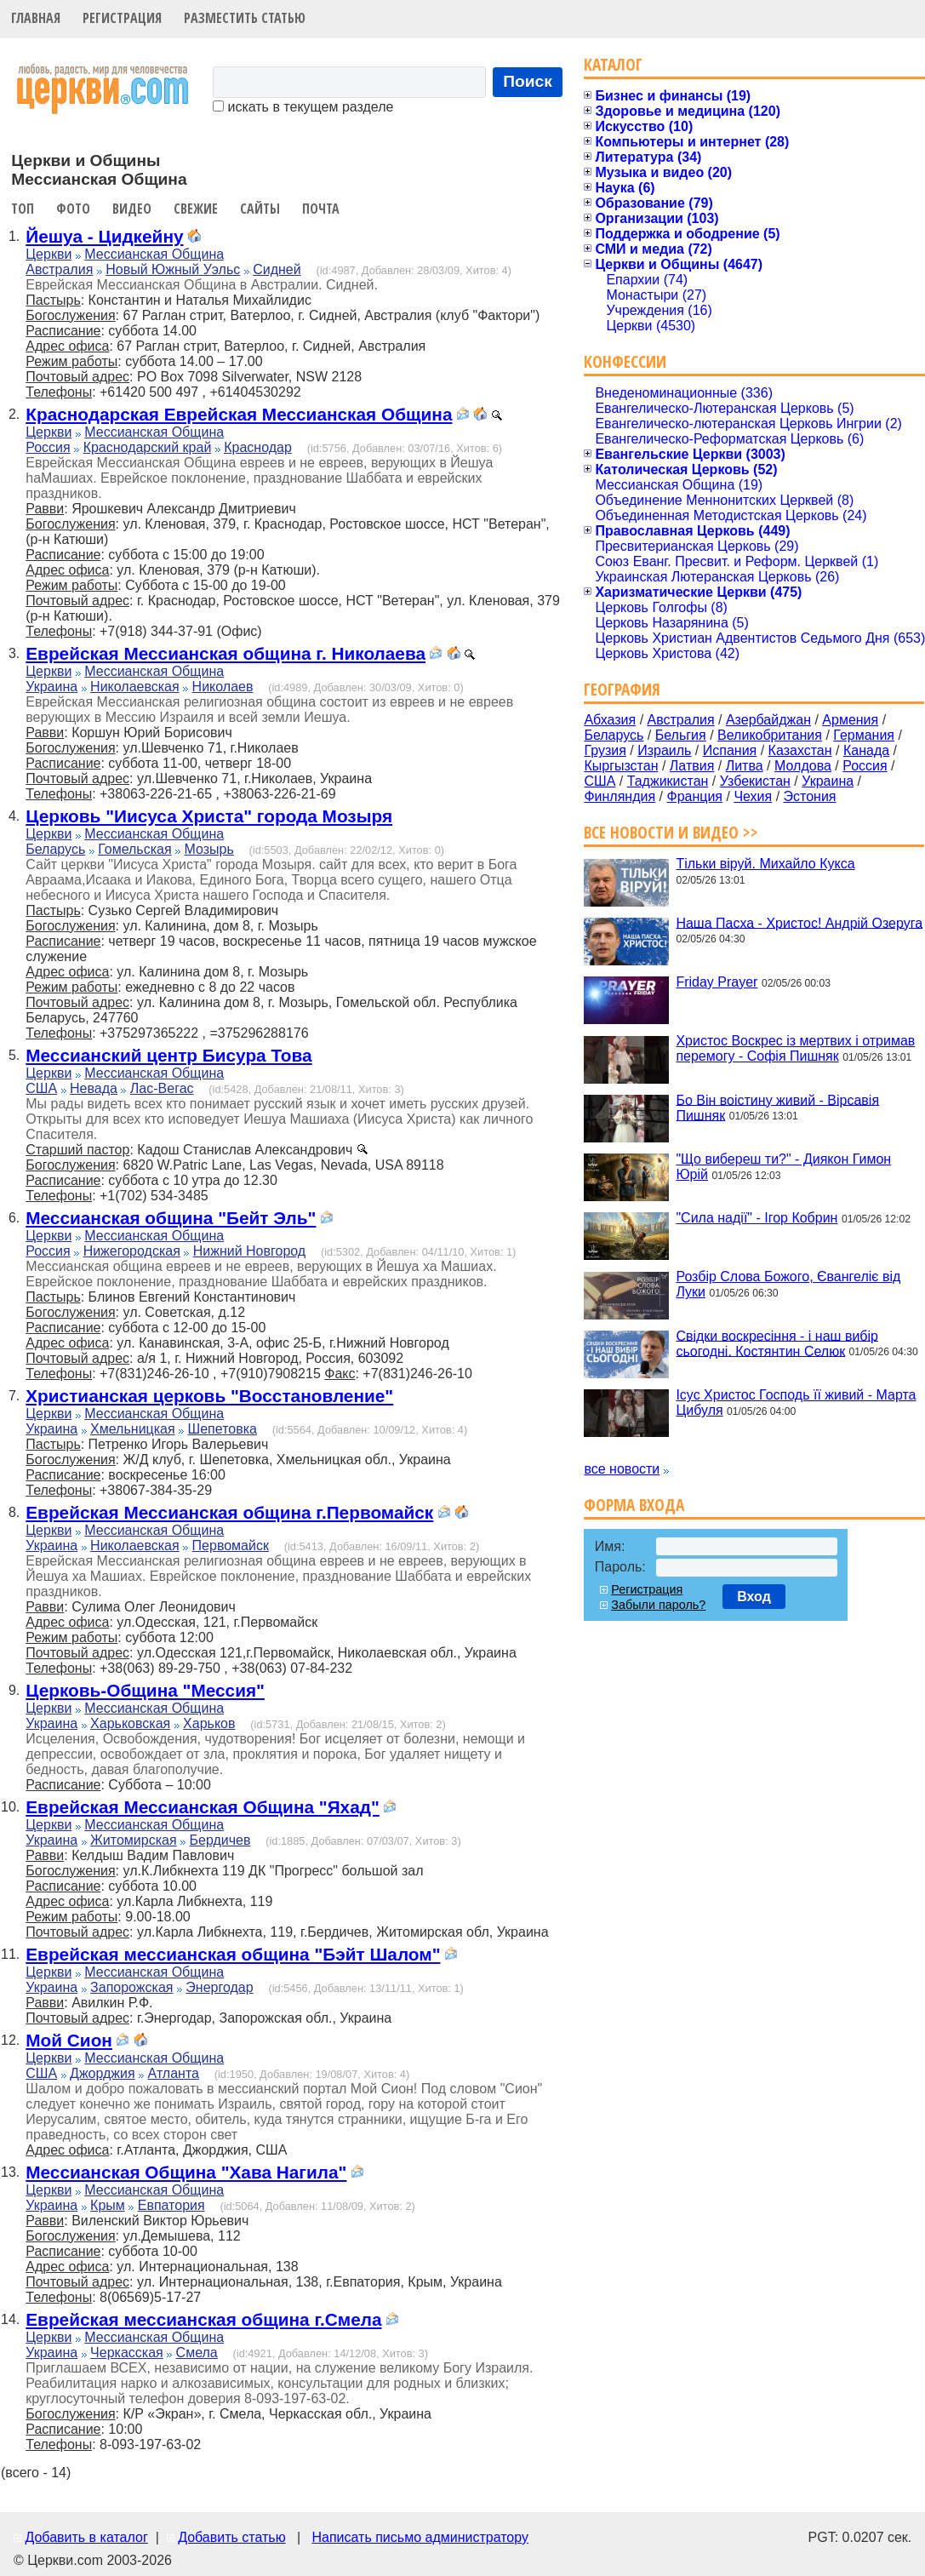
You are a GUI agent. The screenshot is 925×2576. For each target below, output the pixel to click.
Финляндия (619, 796)
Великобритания (769, 735)
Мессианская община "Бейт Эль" (171, 1218)
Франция (694, 796)
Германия (863, 735)
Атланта (173, 2073)
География (622, 689)
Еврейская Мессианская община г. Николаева (225, 653)
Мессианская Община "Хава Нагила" (186, 2172)
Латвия (692, 765)
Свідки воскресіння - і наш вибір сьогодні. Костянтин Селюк (777, 1343)
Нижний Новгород (249, 1251)
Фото (73, 208)
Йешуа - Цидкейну (104, 236)
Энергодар (219, 1987)
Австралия (59, 269)
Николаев (223, 686)
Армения (850, 720)
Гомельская (134, 849)
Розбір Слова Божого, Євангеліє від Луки (788, 1284)
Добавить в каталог (86, 2537)
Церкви (48, 254)
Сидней (277, 269)
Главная (35, 18)
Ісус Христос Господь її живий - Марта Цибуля (796, 1402)
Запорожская (131, 1987)
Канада (866, 750)
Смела (197, 2352)
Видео (131, 208)
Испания (730, 750)
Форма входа (634, 1504)
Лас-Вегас (162, 1088)
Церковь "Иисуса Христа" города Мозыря (209, 816)
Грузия (604, 750)
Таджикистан (668, 781)
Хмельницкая (132, 1429)
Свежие (196, 208)
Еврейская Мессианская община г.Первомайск (229, 1512)
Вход (754, 1596)
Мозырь (209, 849)
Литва (744, 765)
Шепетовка (222, 1429)
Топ (22, 208)
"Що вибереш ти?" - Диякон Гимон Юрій (783, 1167)
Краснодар (258, 447)
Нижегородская (131, 1251)
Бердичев (220, 1840)
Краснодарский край (147, 447)
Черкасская (126, 2352)
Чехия (753, 796)
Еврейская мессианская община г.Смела (203, 2319)
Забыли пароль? (658, 1604)
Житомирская (133, 1840)
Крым (107, 2205)
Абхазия (610, 720)
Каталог (613, 64)
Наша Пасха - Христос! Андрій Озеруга (799, 922)
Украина (51, 686)
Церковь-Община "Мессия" (145, 1690)
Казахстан (800, 750)
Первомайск (230, 1545)
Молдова (802, 765)
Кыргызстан (621, 765)
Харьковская (130, 1723)
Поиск (527, 81)
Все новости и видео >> (671, 832)
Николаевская (135, 686)
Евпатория (171, 2205)
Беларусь (55, 849)
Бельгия (680, 735)
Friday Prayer (716, 982)
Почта (321, 208)
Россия (48, 447)
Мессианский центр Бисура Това (168, 1055)
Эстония (810, 796)
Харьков (209, 1723)
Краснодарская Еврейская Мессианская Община (239, 414)
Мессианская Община (154, 254)
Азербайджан (768, 720)
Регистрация (122, 18)
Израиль (664, 750)
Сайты (260, 208)
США (41, 1088)
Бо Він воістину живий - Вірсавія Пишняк (777, 1107)
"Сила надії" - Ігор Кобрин (756, 1218)
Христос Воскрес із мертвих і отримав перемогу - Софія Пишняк (795, 1048)
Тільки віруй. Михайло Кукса (765, 863)
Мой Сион (69, 2040)
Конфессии (625, 361)
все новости (621, 1469)
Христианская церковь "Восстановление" (209, 1395)
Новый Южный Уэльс (173, 269)
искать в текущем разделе (303, 107)
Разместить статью (244, 18)
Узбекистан (755, 781)
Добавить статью (232, 2537)
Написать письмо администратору (419, 2537)
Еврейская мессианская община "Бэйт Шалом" (233, 1954)
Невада (93, 1088)
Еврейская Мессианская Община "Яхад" (203, 1807)
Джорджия (102, 2073)
